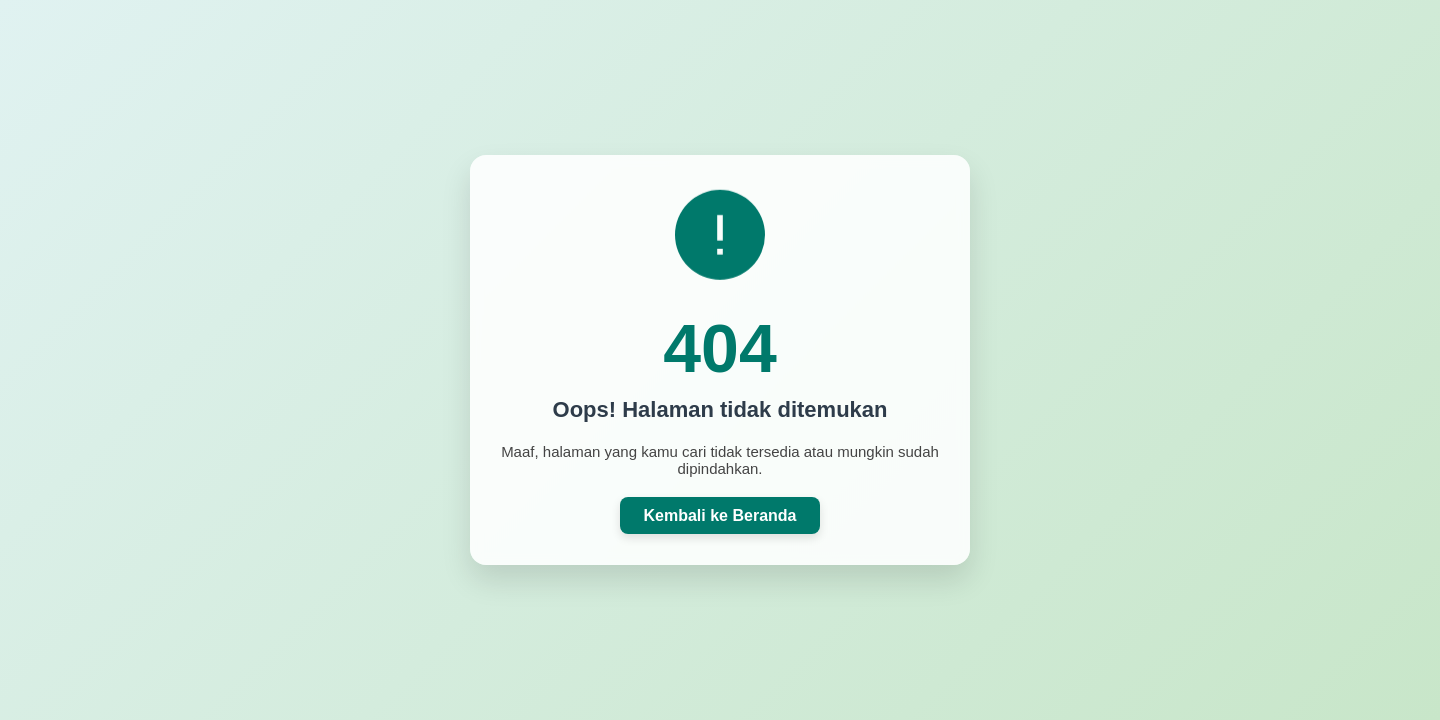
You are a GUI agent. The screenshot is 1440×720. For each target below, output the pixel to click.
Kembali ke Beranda (720, 515)
